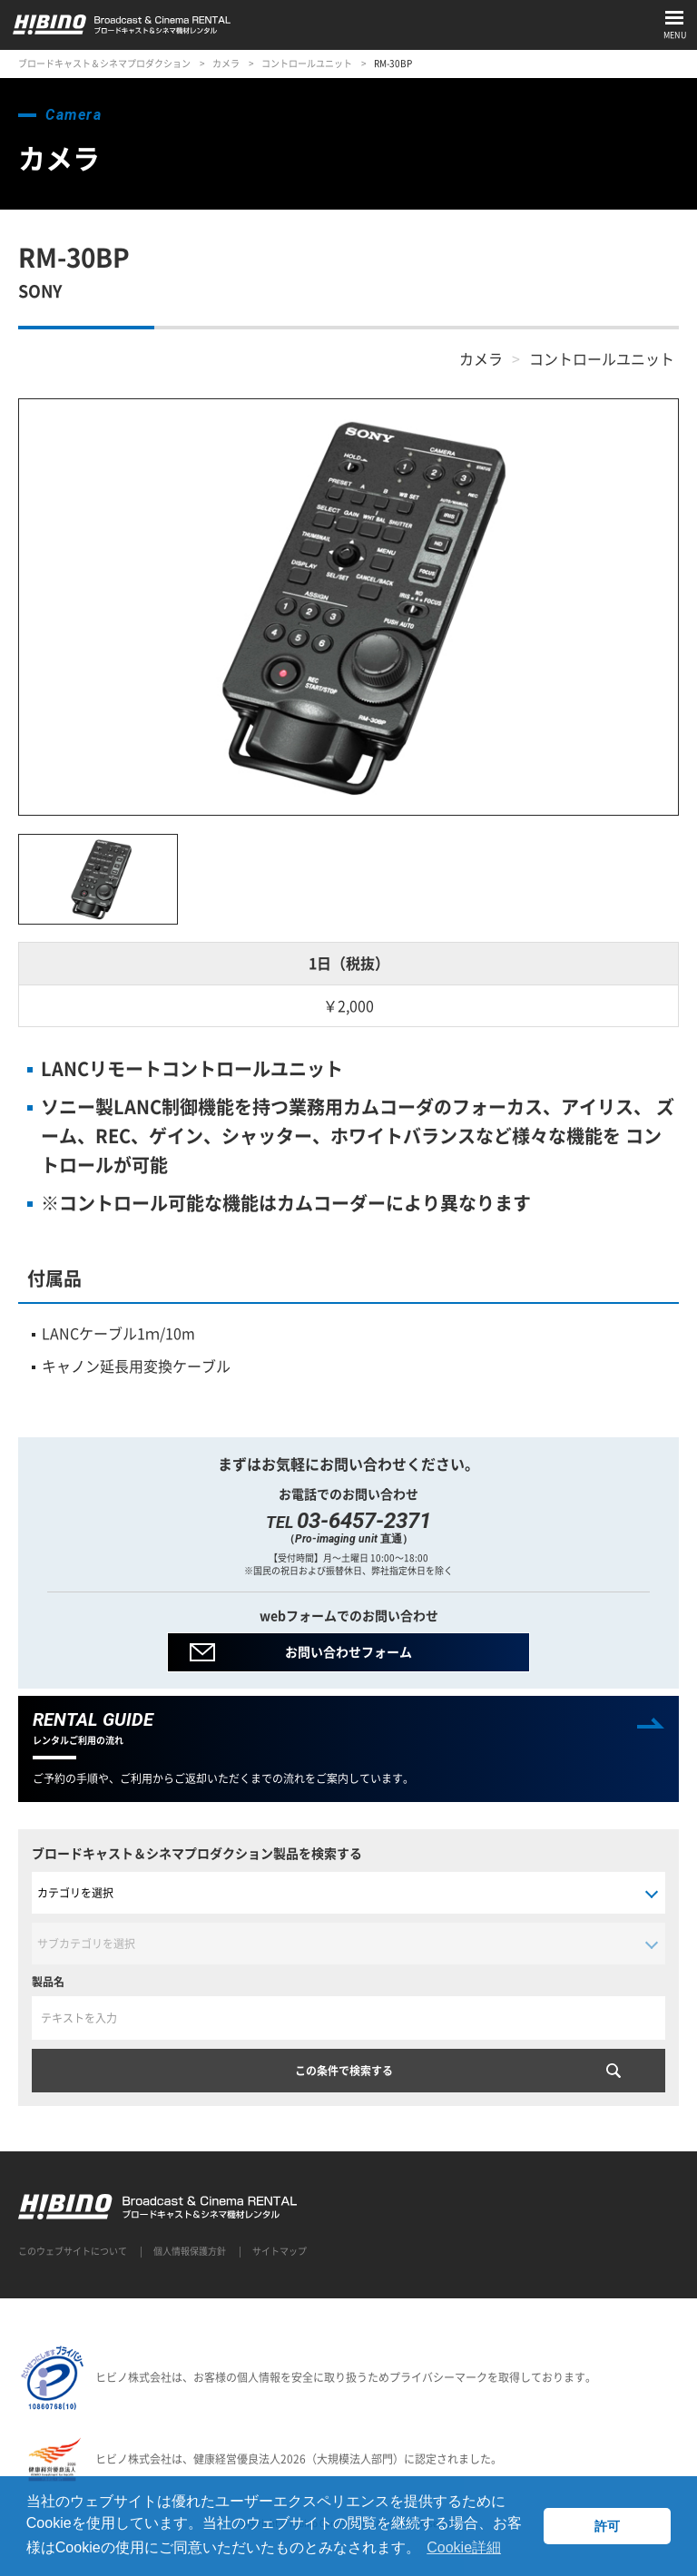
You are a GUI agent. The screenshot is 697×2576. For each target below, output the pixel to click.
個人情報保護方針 (189, 2251)
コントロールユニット (306, 63)
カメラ (226, 63)
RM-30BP (393, 63)
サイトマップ (279, 2251)
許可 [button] (607, 2526)
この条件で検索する (344, 2070)
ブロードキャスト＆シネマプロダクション (104, 63)
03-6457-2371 (364, 1520)
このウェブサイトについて (72, 2251)
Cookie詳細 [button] (464, 2547)
